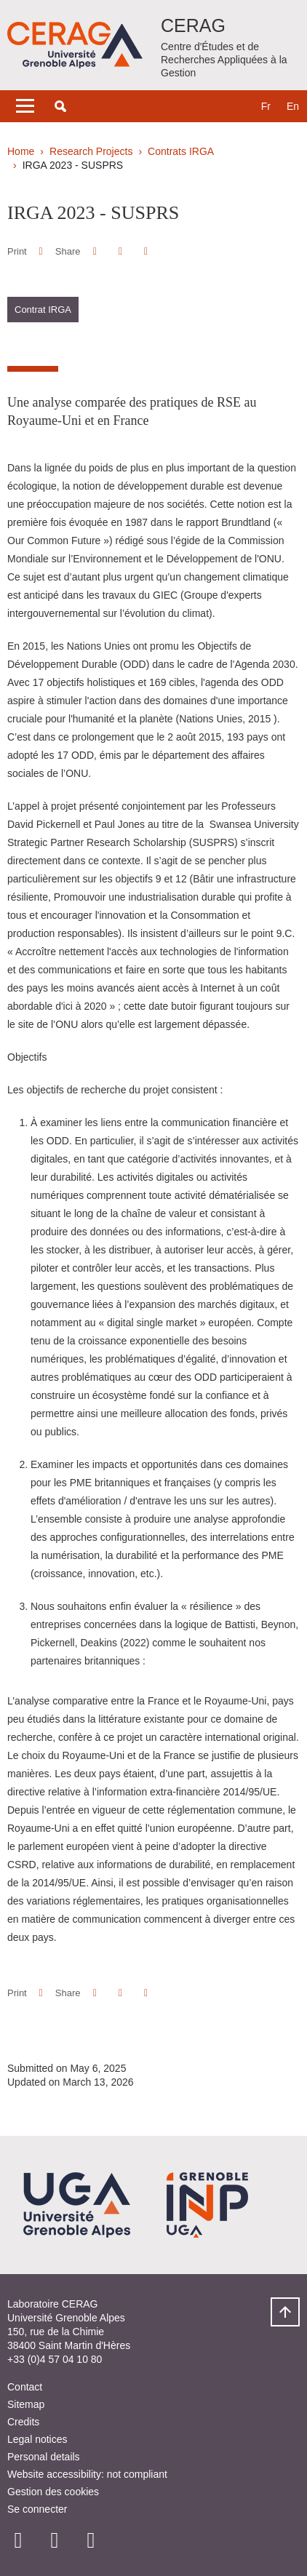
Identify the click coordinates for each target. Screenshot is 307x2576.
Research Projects (90, 151)
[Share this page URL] (146, 251)
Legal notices (37, 2439)
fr (266, 106)
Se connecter (37, 2509)
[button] (60, 106)
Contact (24, 2387)
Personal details (43, 2457)
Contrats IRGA (181, 151)
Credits (23, 2422)
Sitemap (25, 2404)
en (293, 106)
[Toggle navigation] (25, 106)
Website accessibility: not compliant (87, 2474)
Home (20, 151)
